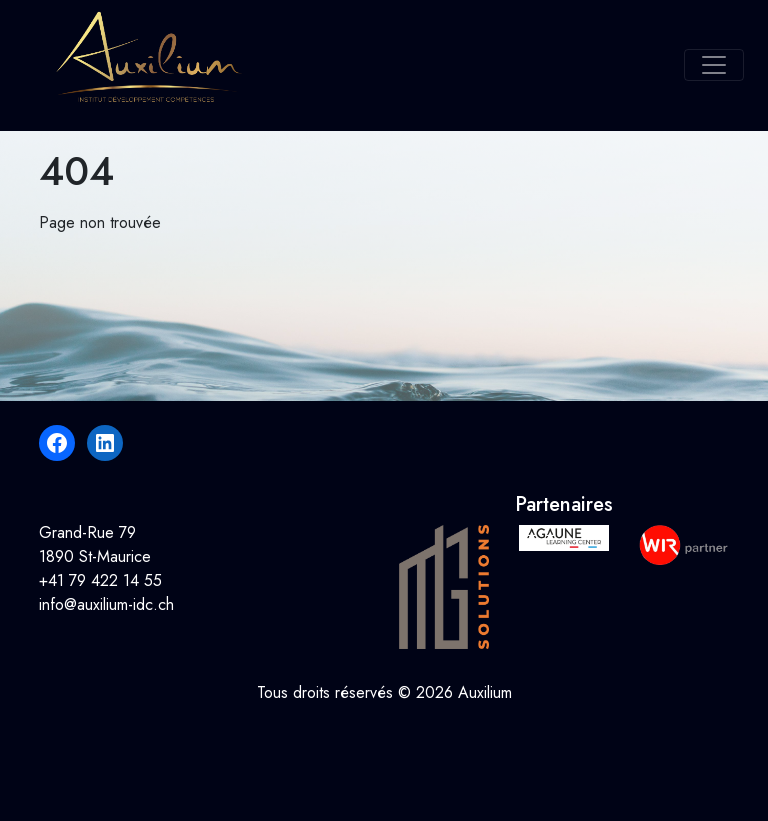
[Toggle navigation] (714, 65)
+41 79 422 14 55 (100, 580)
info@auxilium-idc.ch (106, 604)
